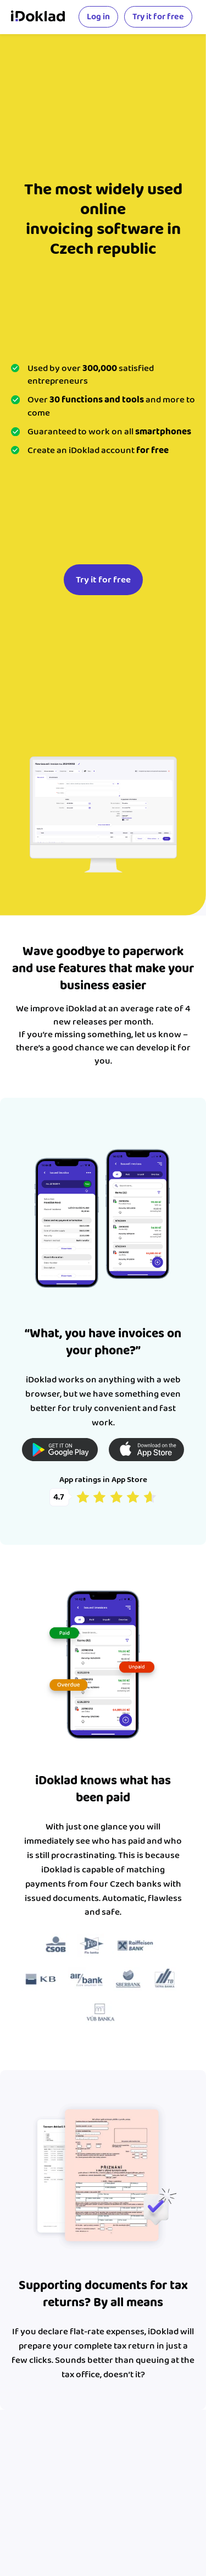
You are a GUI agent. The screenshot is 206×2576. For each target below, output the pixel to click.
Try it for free (158, 17)
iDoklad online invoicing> (38, 17)
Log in (98, 17)
